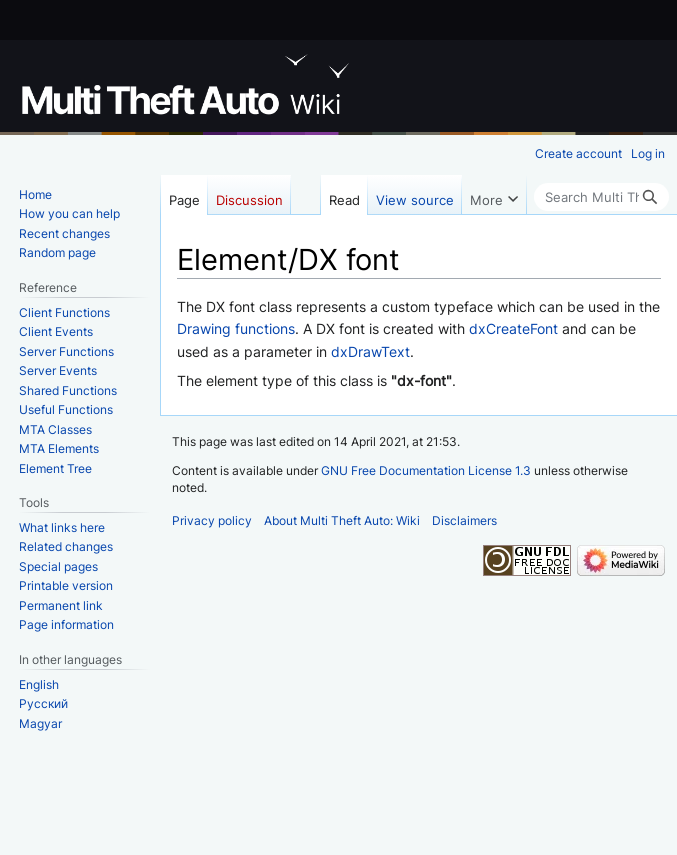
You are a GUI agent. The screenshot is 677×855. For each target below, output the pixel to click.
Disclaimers (464, 520)
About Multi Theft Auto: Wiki (342, 520)
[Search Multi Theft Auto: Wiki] (601, 197)
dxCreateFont (513, 328)
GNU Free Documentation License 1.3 (426, 470)
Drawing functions (236, 328)
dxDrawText (370, 351)
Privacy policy (212, 520)
